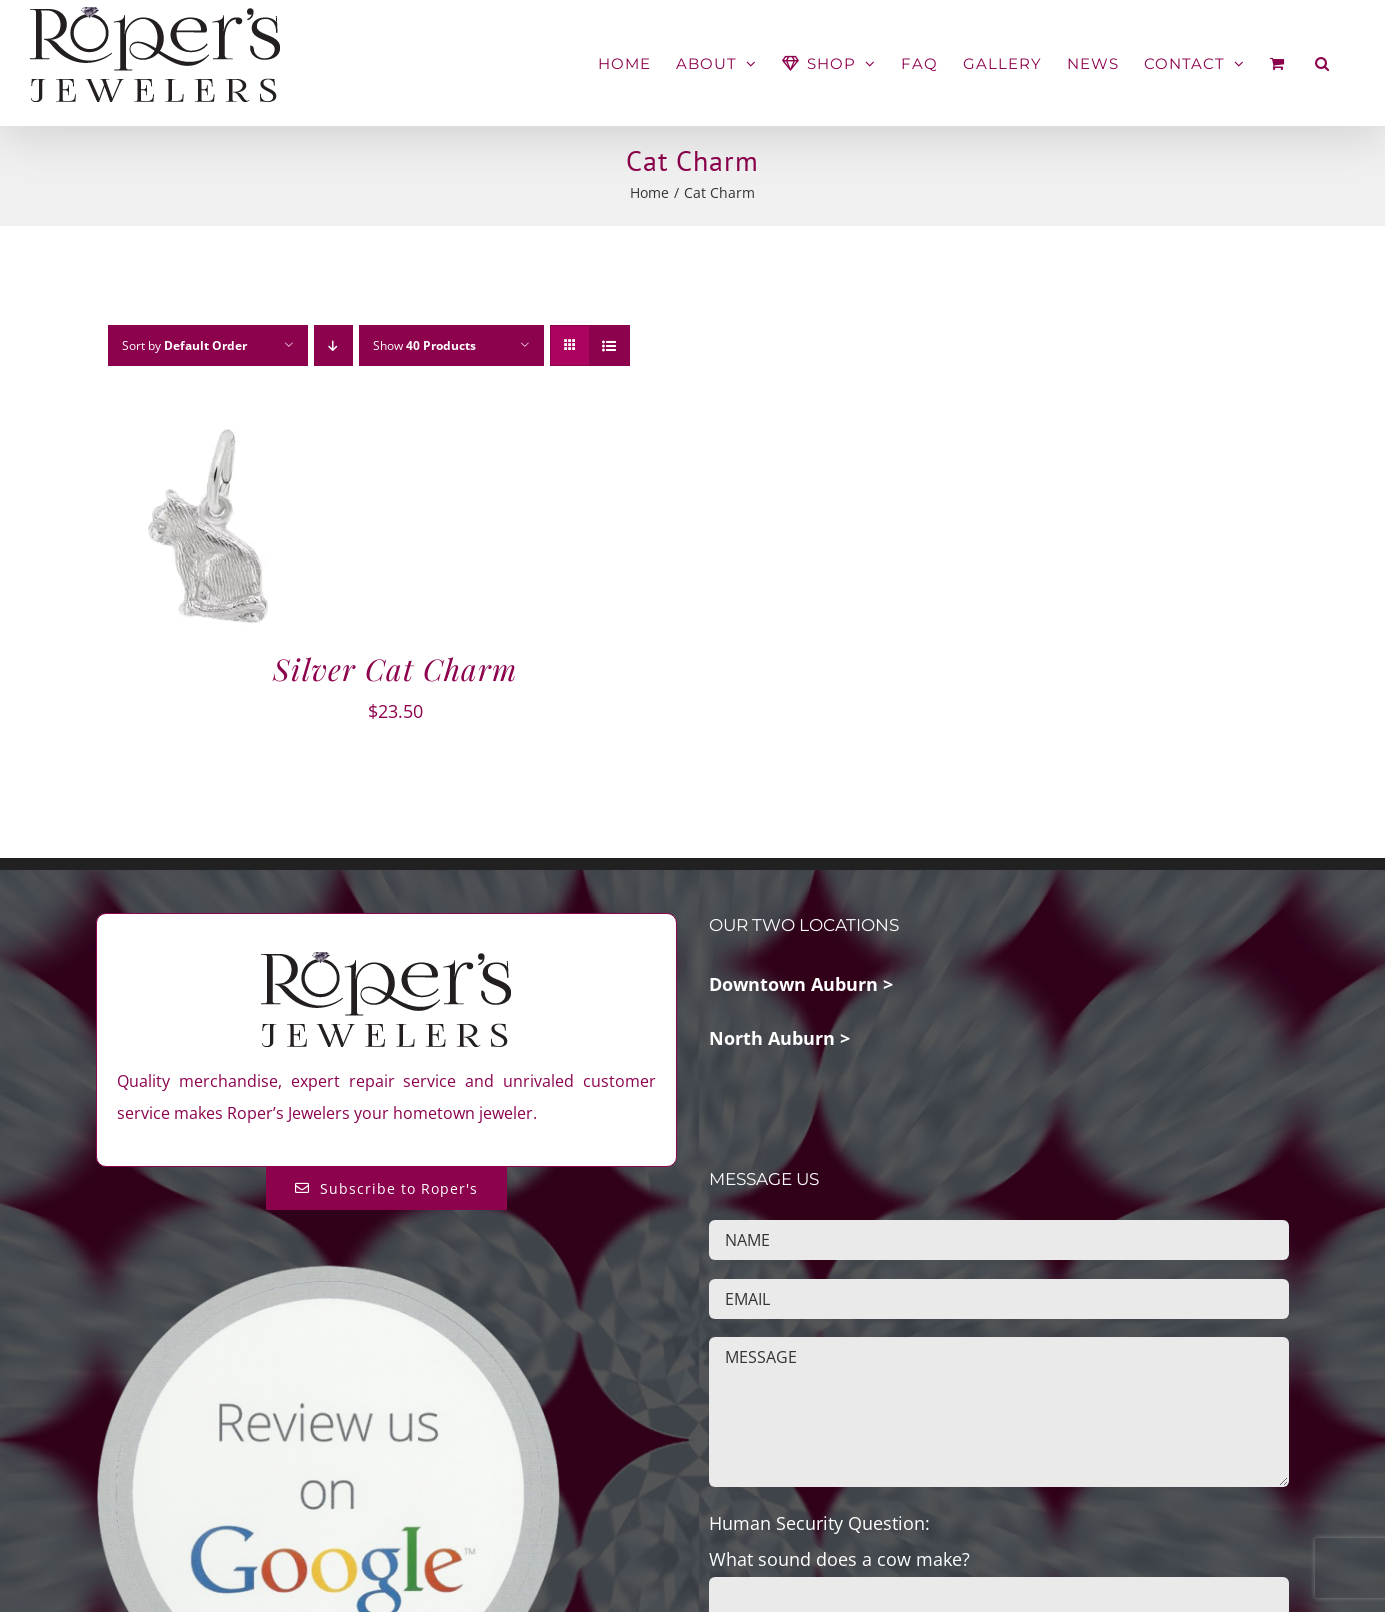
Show (424, 345)
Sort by (184, 345)
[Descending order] (333, 345)
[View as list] (609, 345)
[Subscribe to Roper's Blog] (386, 1188)
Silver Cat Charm (395, 669)
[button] (1322, 63)
